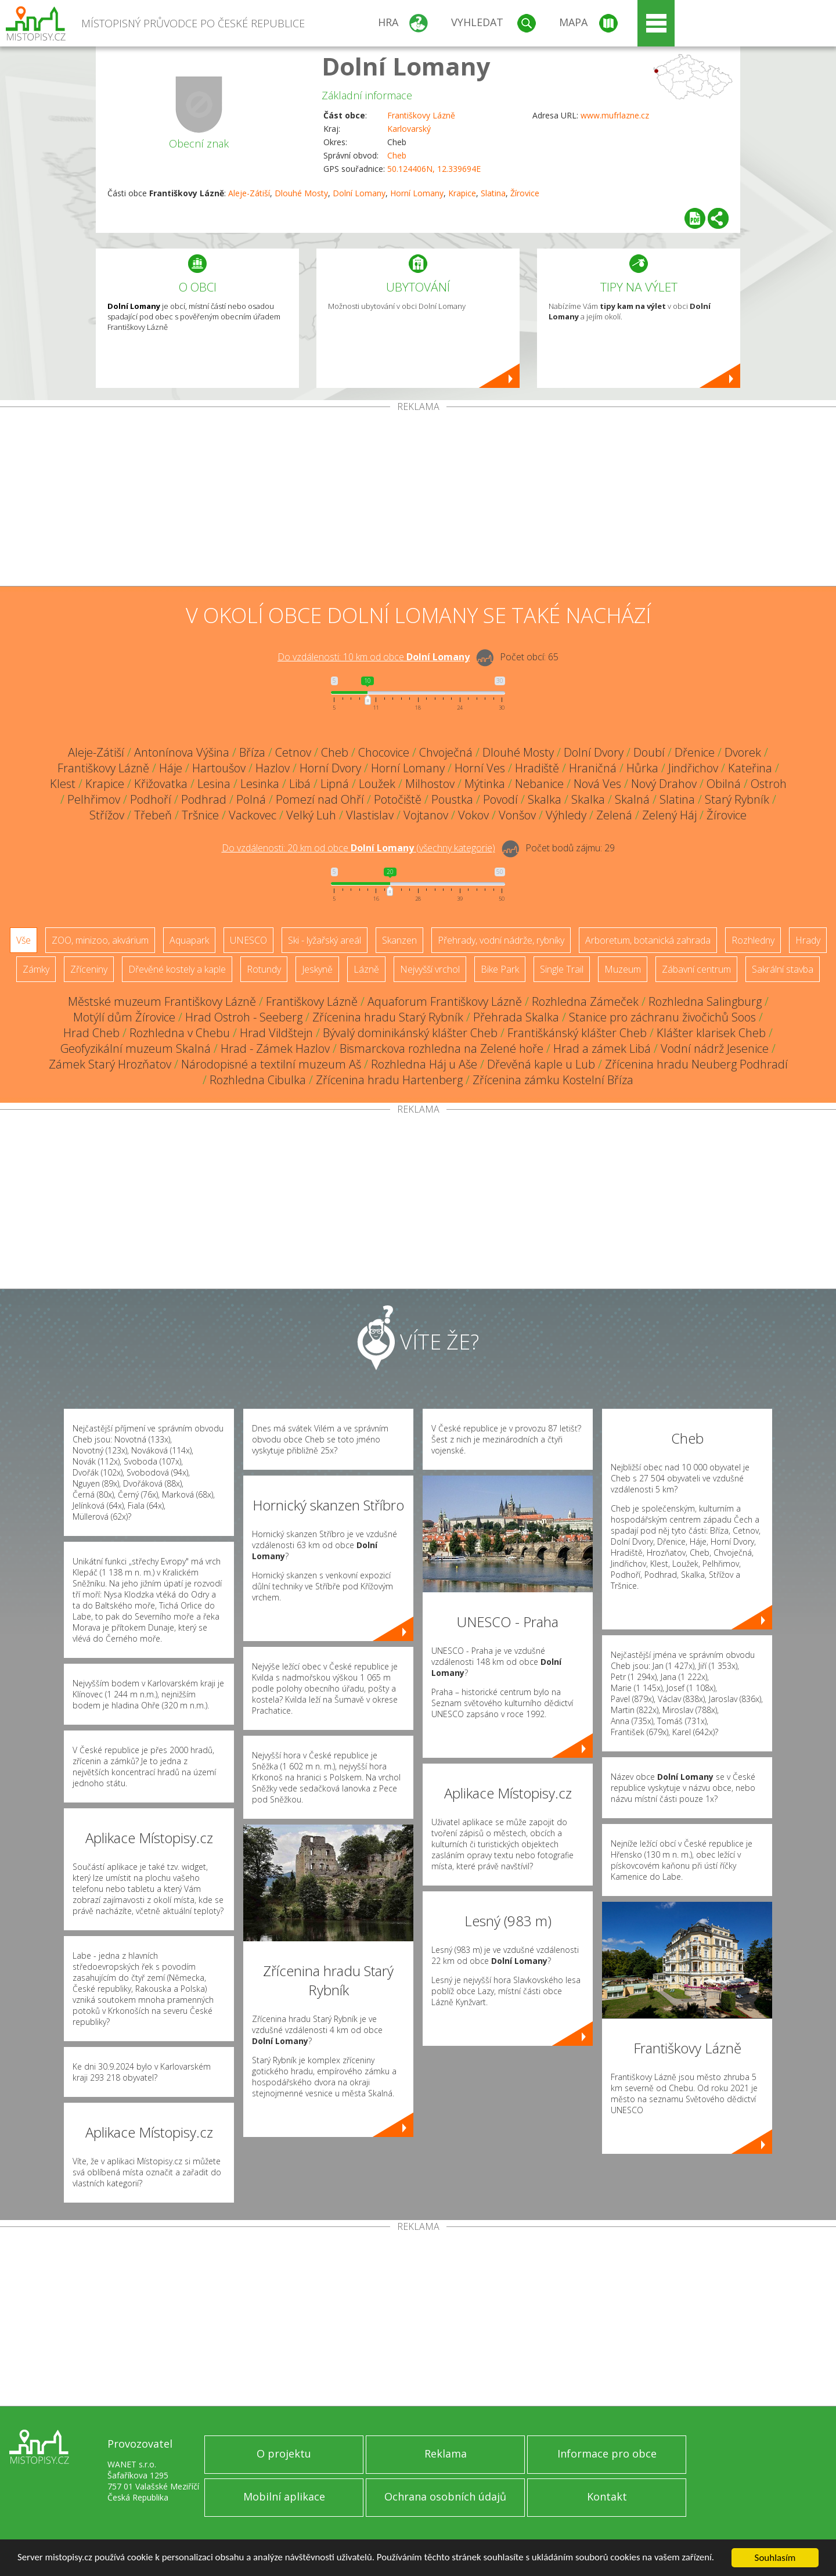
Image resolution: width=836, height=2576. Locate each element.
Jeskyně (317, 969)
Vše (23, 940)
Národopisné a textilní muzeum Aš (271, 1064)
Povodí (500, 799)
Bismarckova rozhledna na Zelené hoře (441, 1048)
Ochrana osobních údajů (445, 2496)
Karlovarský (409, 128)
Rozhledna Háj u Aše (424, 1064)
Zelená (614, 815)
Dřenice (695, 752)
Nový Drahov (664, 783)
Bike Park (500, 969)
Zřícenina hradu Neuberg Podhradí (696, 1064)
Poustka (452, 799)
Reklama (445, 2453)
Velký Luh (311, 815)
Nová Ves (597, 783)
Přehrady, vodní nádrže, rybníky (501, 940)
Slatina (493, 193)
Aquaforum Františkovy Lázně (444, 1001)
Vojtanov (425, 815)
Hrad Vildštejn (276, 1033)
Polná (251, 799)
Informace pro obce (607, 2453)
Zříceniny (88, 969)
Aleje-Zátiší (249, 193)
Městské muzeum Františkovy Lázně (162, 1001)
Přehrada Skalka (516, 1017)
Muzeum (622, 969)
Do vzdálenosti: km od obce (374, 656)
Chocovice (383, 752)
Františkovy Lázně (421, 115)
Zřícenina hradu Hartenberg (389, 1080)
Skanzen (399, 940)
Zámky (36, 969)
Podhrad (203, 799)
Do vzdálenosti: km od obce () (358, 847)
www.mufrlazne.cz (615, 115)
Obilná (724, 783)
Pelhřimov (93, 799)
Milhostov (430, 783)
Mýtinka (484, 783)
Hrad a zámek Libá (602, 1048)
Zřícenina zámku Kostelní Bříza (553, 1080)
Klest (62, 783)
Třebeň (153, 815)
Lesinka (259, 783)
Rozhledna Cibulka (258, 1080)
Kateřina (750, 768)
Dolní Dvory (594, 752)
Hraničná (593, 768)
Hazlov (272, 768)
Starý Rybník (737, 799)
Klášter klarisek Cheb (711, 1033)
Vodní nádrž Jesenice (715, 1048)
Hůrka (642, 768)
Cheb (396, 155)
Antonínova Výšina (181, 752)
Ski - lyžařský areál (324, 940)
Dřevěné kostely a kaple (177, 969)
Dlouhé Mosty (301, 193)
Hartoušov (219, 768)
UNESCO (248, 940)
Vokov (473, 815)
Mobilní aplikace (284, 2496)
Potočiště (397, 799)
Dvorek (743, 752)
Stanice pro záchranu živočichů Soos (662, 1017)
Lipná (334, 783)
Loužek (377, 783)
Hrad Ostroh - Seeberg (243, 1017)
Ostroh (769, 783)
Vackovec (252, 815)
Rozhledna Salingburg (705, 1001)
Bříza (252, 752)
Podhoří (150, 799)
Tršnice (200, 815)
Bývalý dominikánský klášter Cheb (410, 1033)
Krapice (462, 193)
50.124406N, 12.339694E (434, 168)
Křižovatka (161, 783)
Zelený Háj (669, 815)
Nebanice (539, 783)
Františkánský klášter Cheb (577, 1033)
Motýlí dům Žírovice (124, 1017)
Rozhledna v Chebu (179, 1033)
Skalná (632, 799)
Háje (170, 768)
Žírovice (524, 193)
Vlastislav (370, 815)
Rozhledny (753, 940)
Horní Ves (480, 768)
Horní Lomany (417, 193)
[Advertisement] (418, 499)
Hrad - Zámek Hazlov (275, 1048)
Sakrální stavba (782, 969)
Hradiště (537, 768)
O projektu (284, 2453)
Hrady (807, 940)
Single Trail (561, 969)
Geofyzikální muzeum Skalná (135, 1048)
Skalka (544, 799)
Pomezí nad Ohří (320, 799)
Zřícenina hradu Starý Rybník (387, 1017)
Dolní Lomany (406, 65)
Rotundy (264, 969)
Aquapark (189, 940)
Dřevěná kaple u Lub (541, 1064)
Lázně (366, 969)
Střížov (106, 815)
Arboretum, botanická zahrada (648, 940)
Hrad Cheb (91, 1033)
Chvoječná (446, 752)
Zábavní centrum (696, 969)
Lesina (213, 783)
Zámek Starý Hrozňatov (110, 1064)
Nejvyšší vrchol (430, 969)
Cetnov (293, 752)
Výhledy (566, 815)
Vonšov (517, 815)
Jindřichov (693, 768)
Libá (300, 783)
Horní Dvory (330, 768)
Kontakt (607, 2496)
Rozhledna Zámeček (585, 1001)
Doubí (649, 752)
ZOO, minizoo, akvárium (100, 940)
